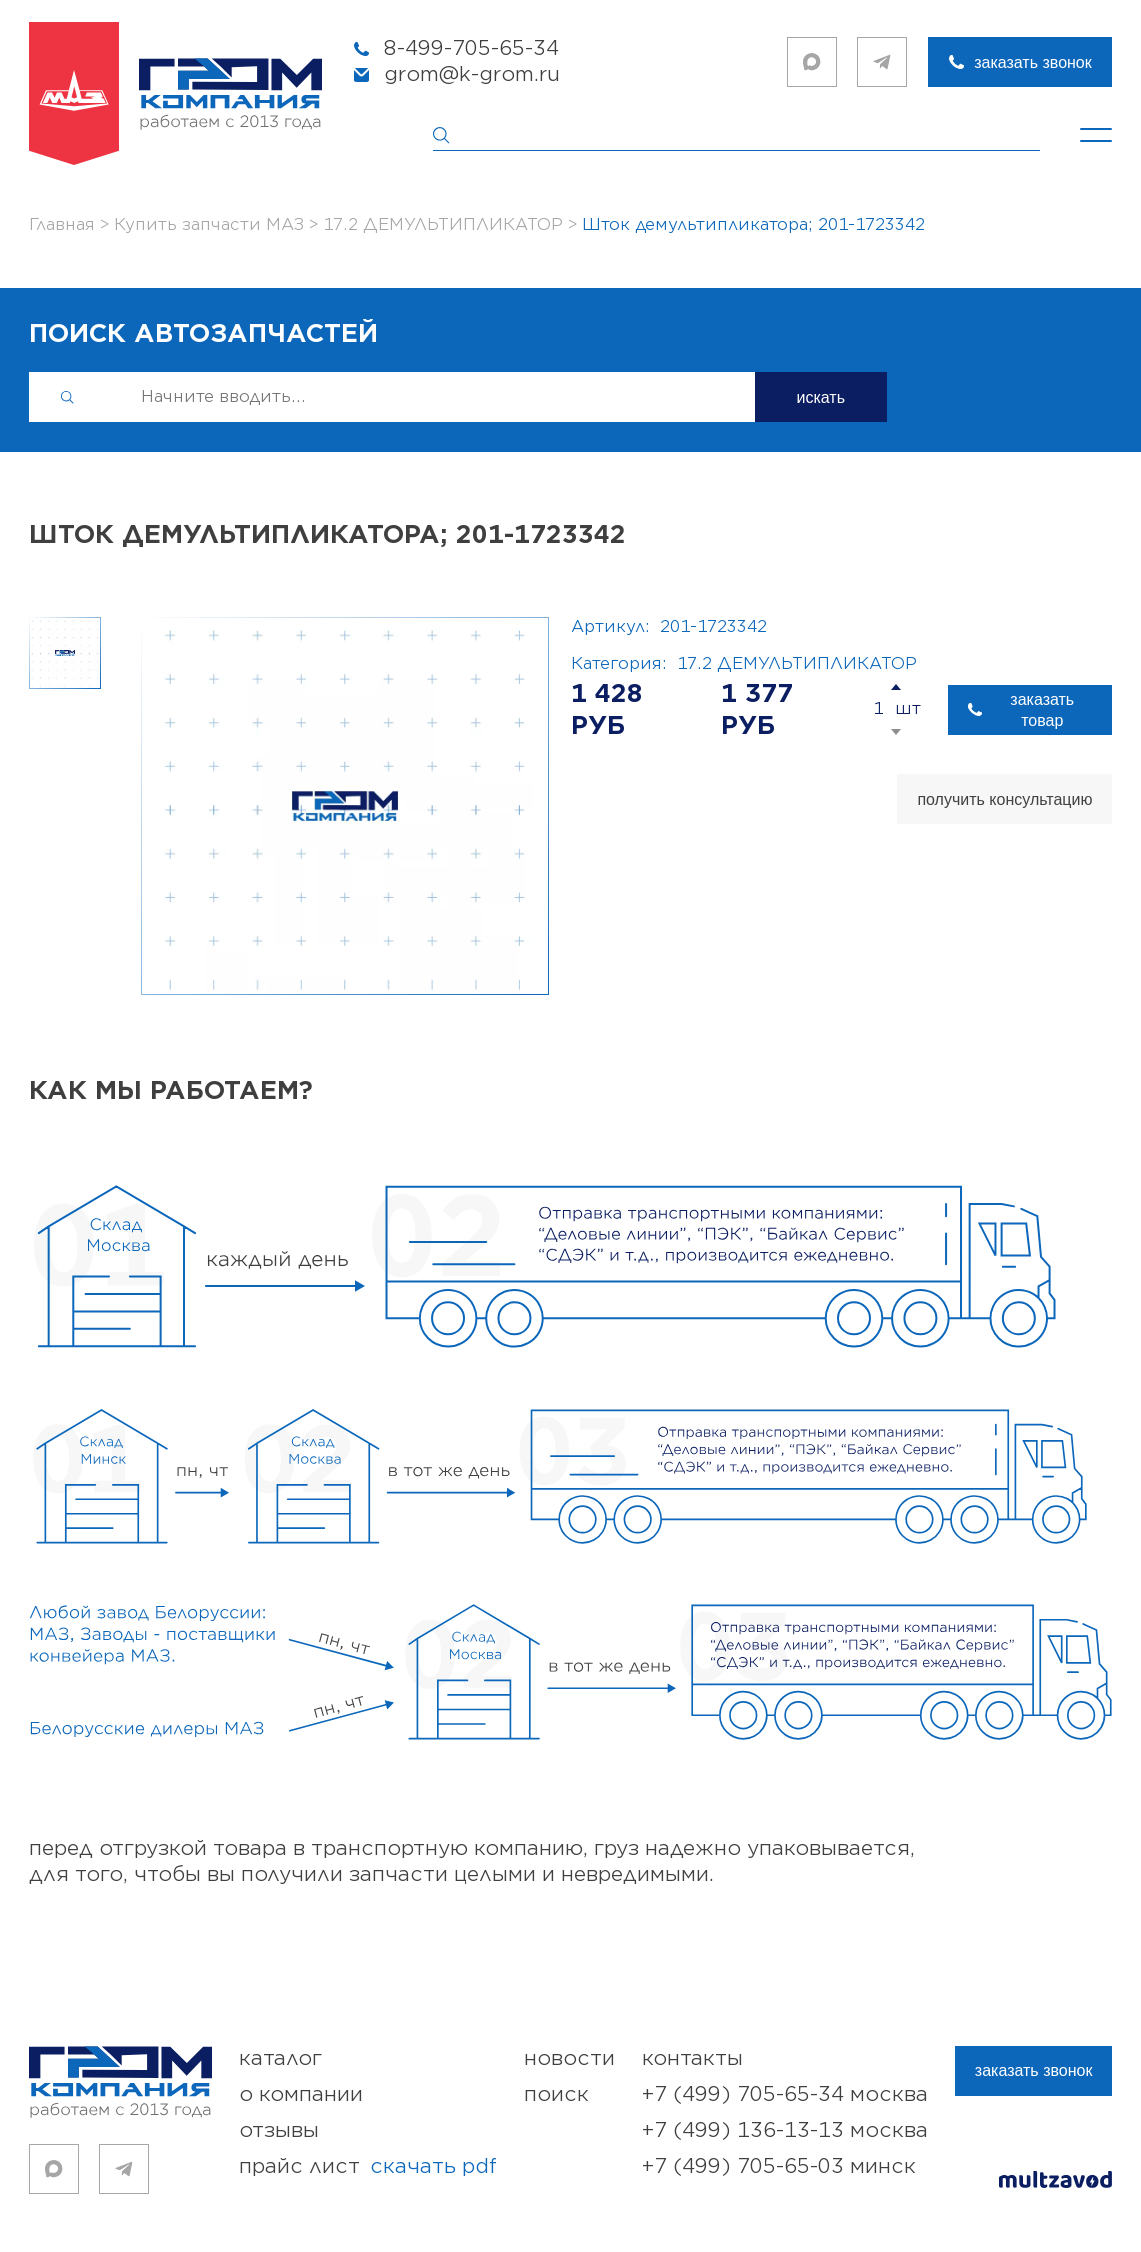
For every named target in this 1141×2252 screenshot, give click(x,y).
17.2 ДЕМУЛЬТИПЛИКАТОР (797, 664)
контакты (692, 2058)
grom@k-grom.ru (472, 74)
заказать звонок (1033, 62)
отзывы (279, 2130)
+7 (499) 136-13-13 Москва (785, 2130)
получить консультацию (1004, 799)
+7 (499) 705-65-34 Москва (785, 2094)
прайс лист (368, 2167)
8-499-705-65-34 (471, 48)
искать (821, 397)
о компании (301, 2094)
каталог (280, 2058)
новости (569, 2058)
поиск (556, 2094)
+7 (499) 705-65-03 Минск (779, 2166)
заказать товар (1042, 710)
